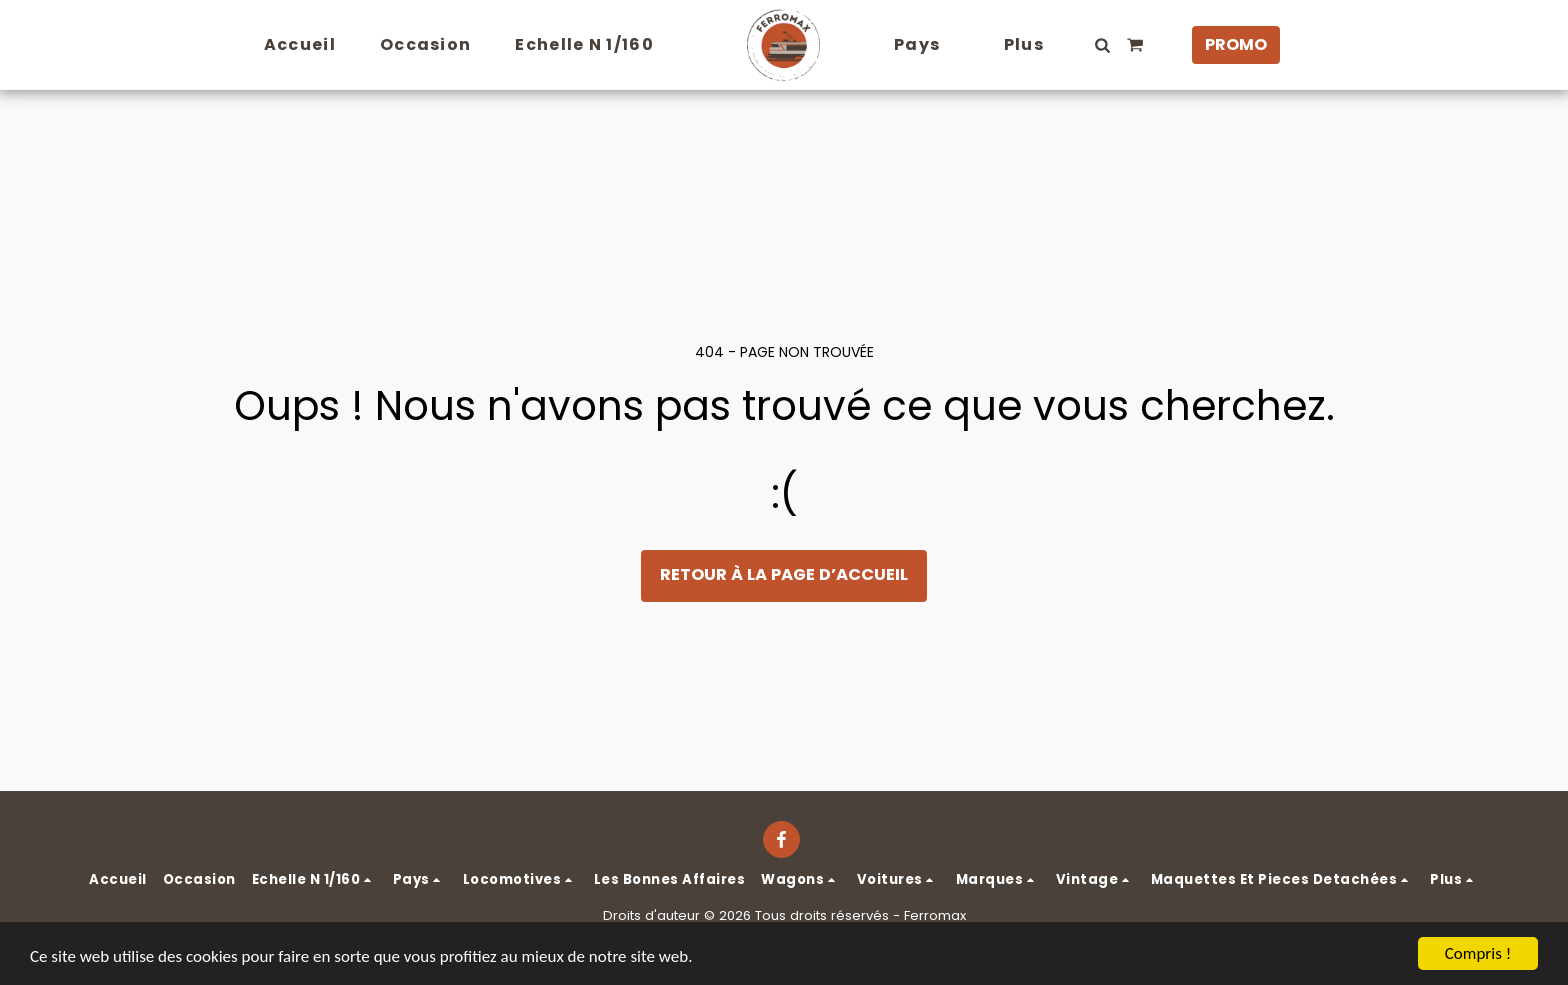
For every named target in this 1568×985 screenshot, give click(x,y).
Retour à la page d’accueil (784, 574)
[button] (1103, 45)
